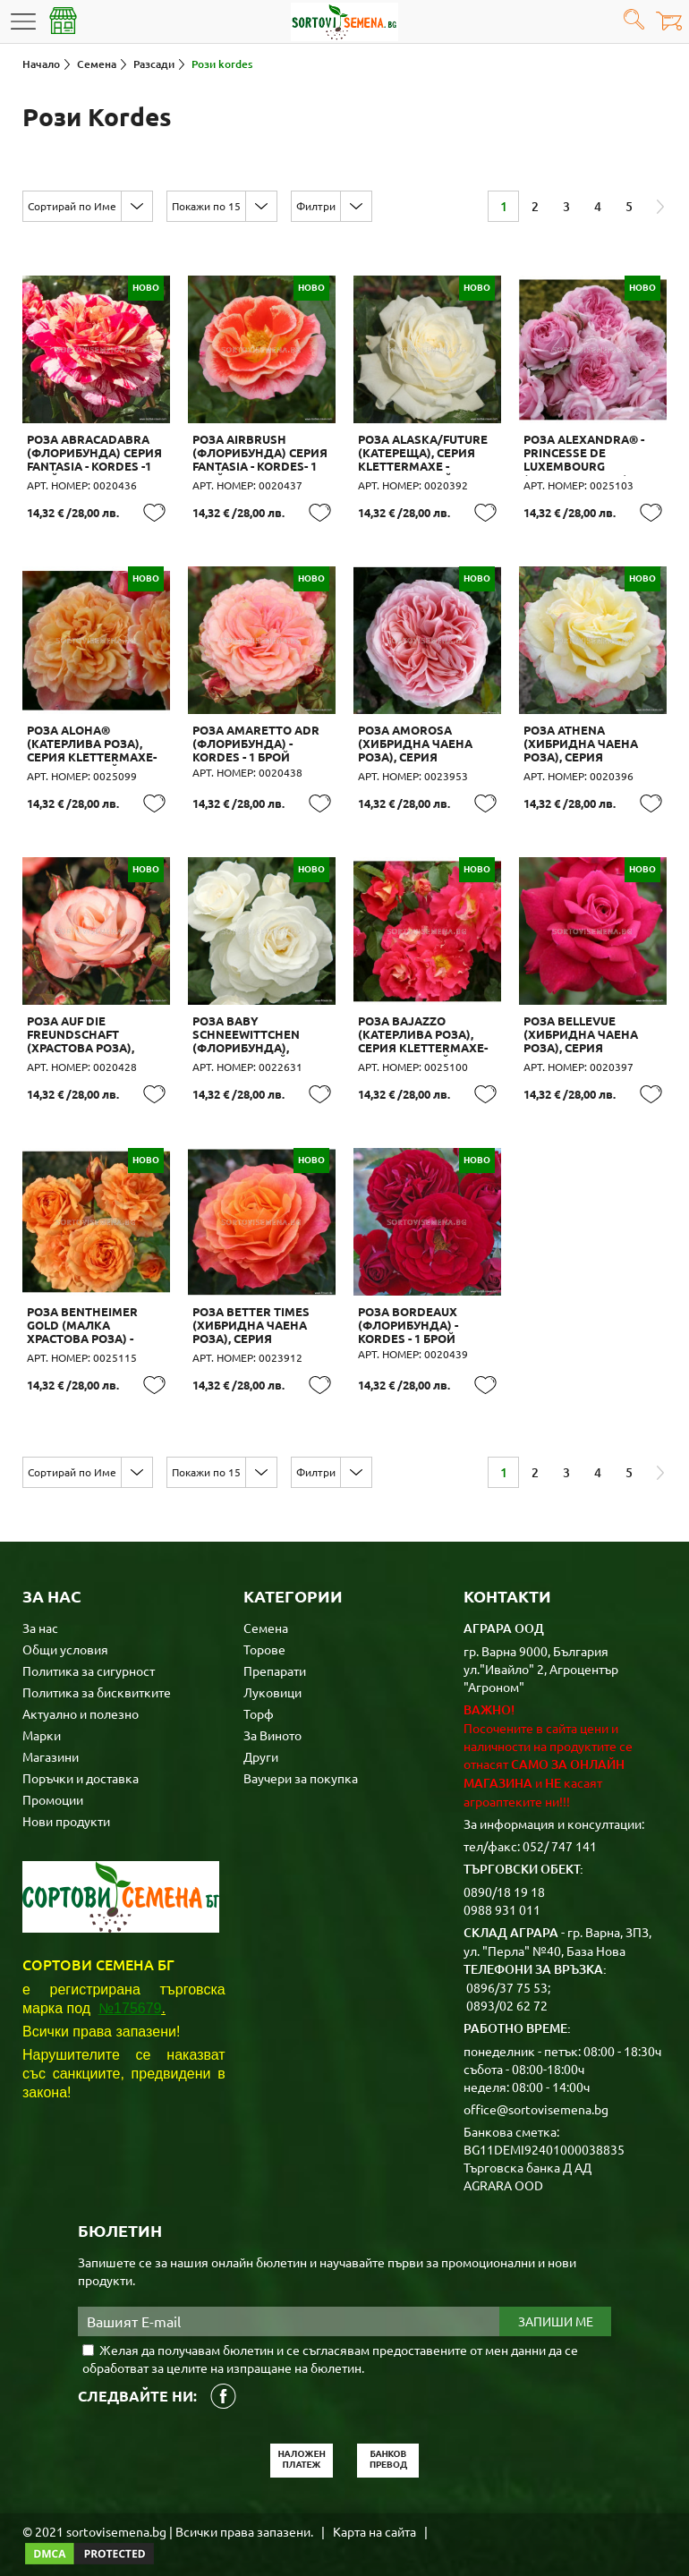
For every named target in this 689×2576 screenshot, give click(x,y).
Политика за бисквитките (96, 1674)
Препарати (274, 1653)
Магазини (50, 1738)
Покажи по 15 (206, 206)
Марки (41, 1717)
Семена (265, 1610)
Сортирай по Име (72, 206)
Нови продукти (66, 1803)
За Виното (272, 1717)
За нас (40, 1610)
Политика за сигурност (88, 1653)
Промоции (52, 1781)
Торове (264, 1631)
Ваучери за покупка (300, 1760)
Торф (258, 1696)
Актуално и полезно (80, 1696)
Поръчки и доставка (80, 1760)
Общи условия (65, 1631)
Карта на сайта (374, 2513)
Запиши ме (555, 2304)
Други (260, 1738)
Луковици (272, 1674)
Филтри (316, 206)
